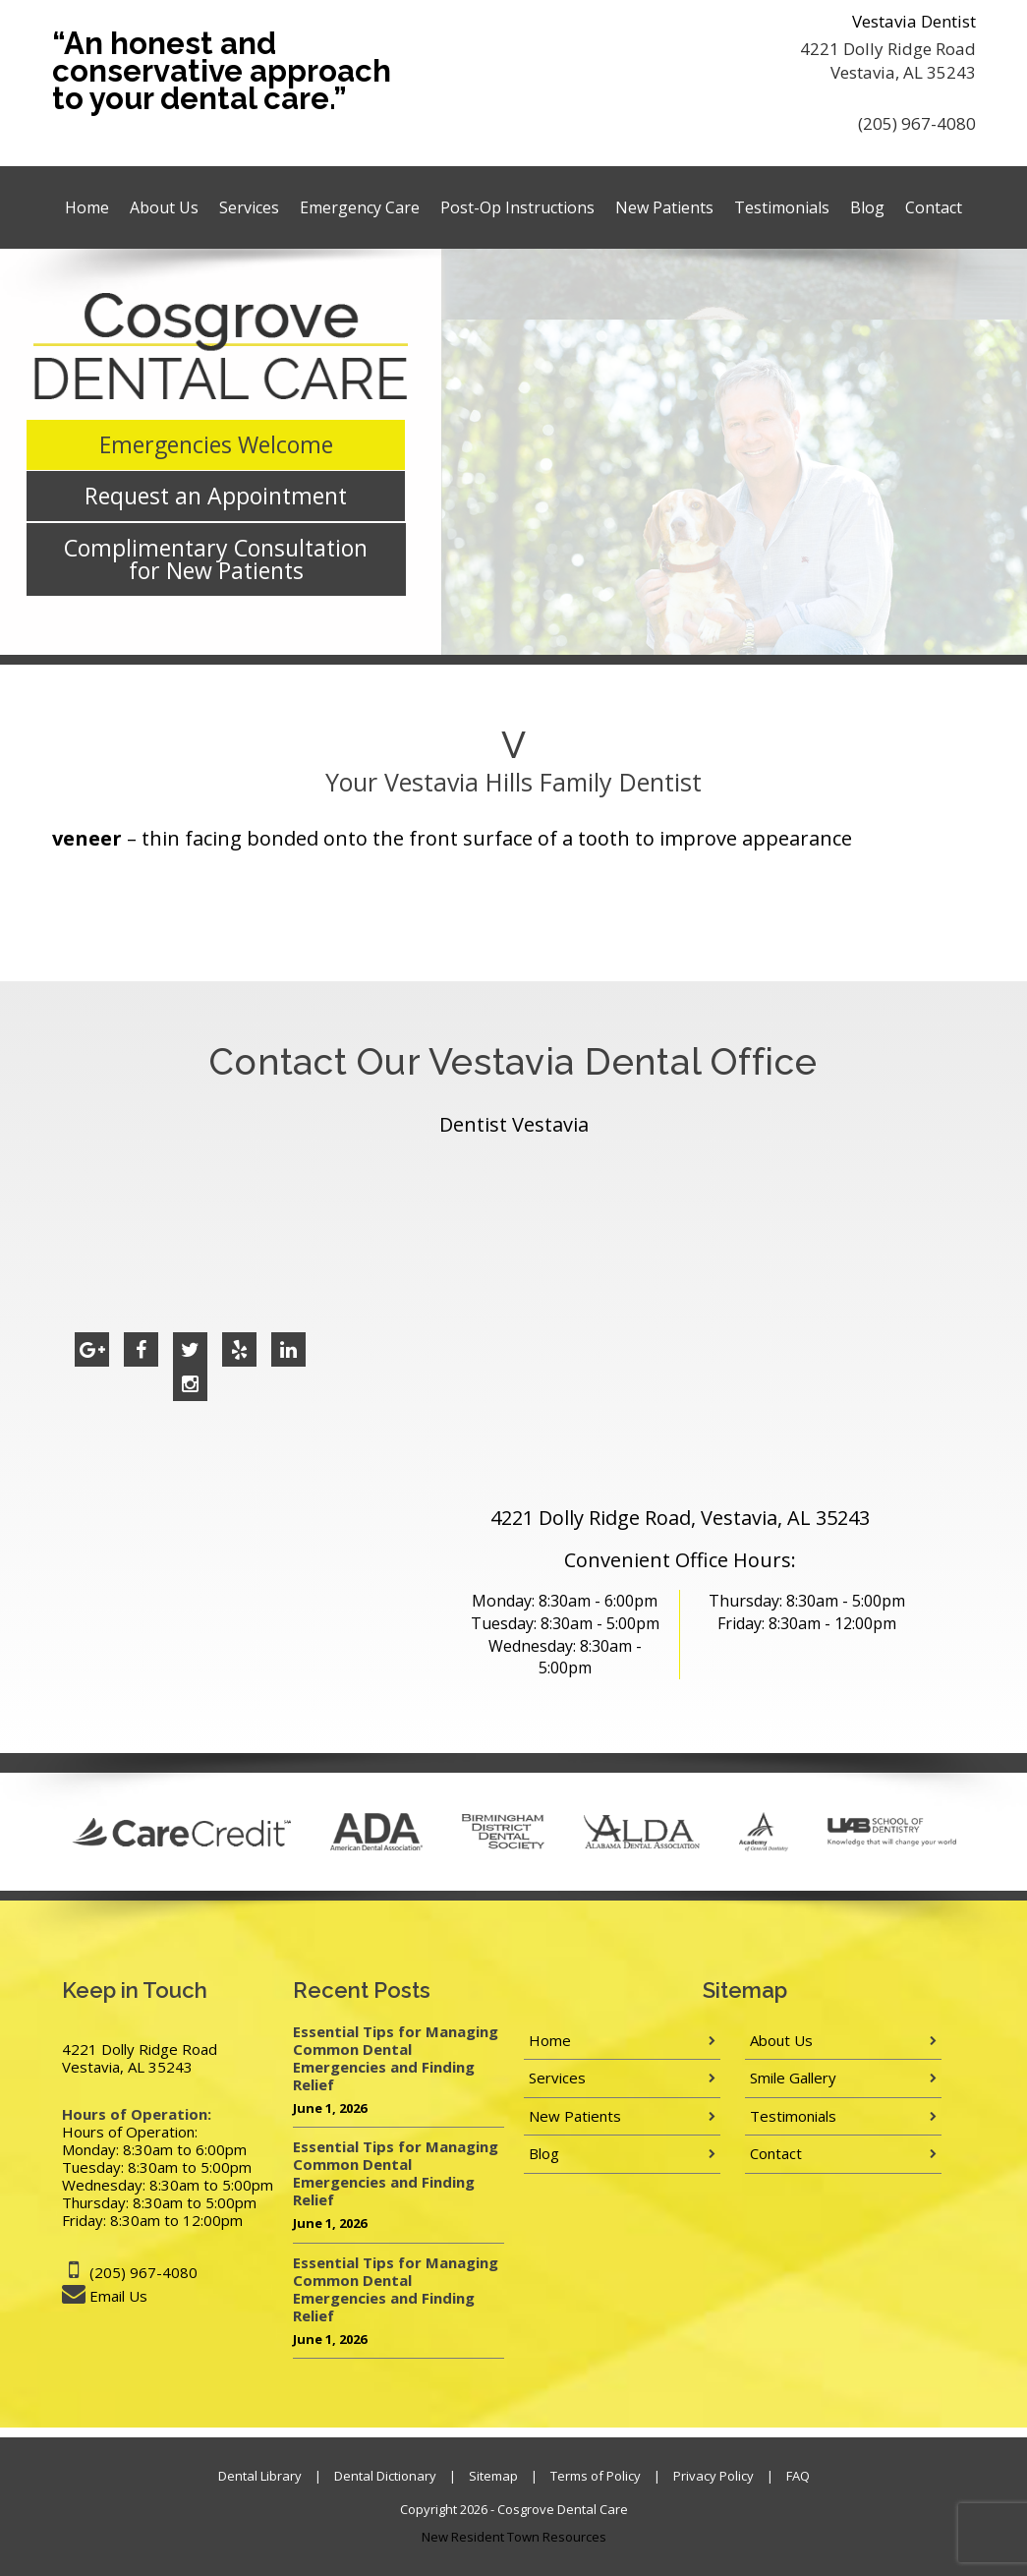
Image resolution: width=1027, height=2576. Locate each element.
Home (87, 207)
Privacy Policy (713, 2476)
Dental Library (260, 2476)
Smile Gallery (793, 2077)
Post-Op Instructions (517, 207)
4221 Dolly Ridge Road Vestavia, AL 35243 (888, 60)
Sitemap (493, 2476)
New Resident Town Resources (514, 2537)
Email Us (118, 2296)
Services (249, 207)
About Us (164, 207)
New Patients (664, 207)
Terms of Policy (595, 2476)
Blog (867, 207)
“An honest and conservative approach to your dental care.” (221, 71)
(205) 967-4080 (917, 123)
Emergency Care (360, 207)
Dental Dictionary (385, 2476)
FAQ (798, 2476)
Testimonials (781, 207)
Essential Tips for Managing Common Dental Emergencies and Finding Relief (395, 2057)
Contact (933, 207)
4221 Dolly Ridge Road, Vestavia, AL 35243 (680, 1517)
